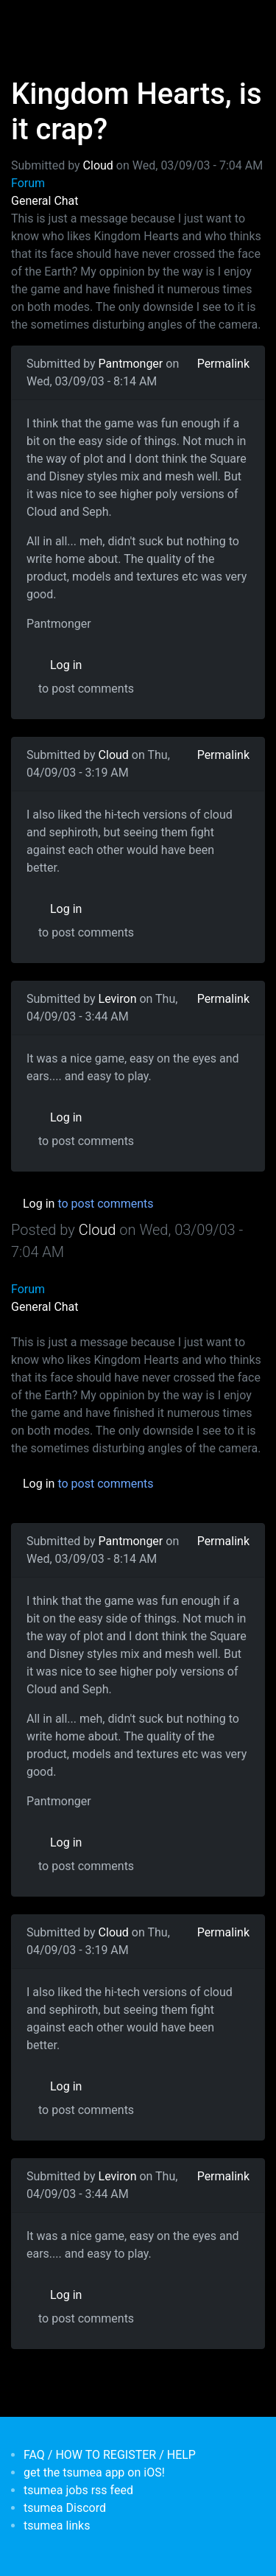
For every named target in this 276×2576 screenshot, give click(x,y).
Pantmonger (131, 364)
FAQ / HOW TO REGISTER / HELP (110, 2455)
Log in (66, 665)
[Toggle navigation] (32, 20)
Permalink (223, 364)
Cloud (98, 165)
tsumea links (57, 2526)
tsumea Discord (65, 2508)
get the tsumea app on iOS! (94, 2472)
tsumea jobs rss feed (78, 2490)
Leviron (118, 999)
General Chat (45, 201)
